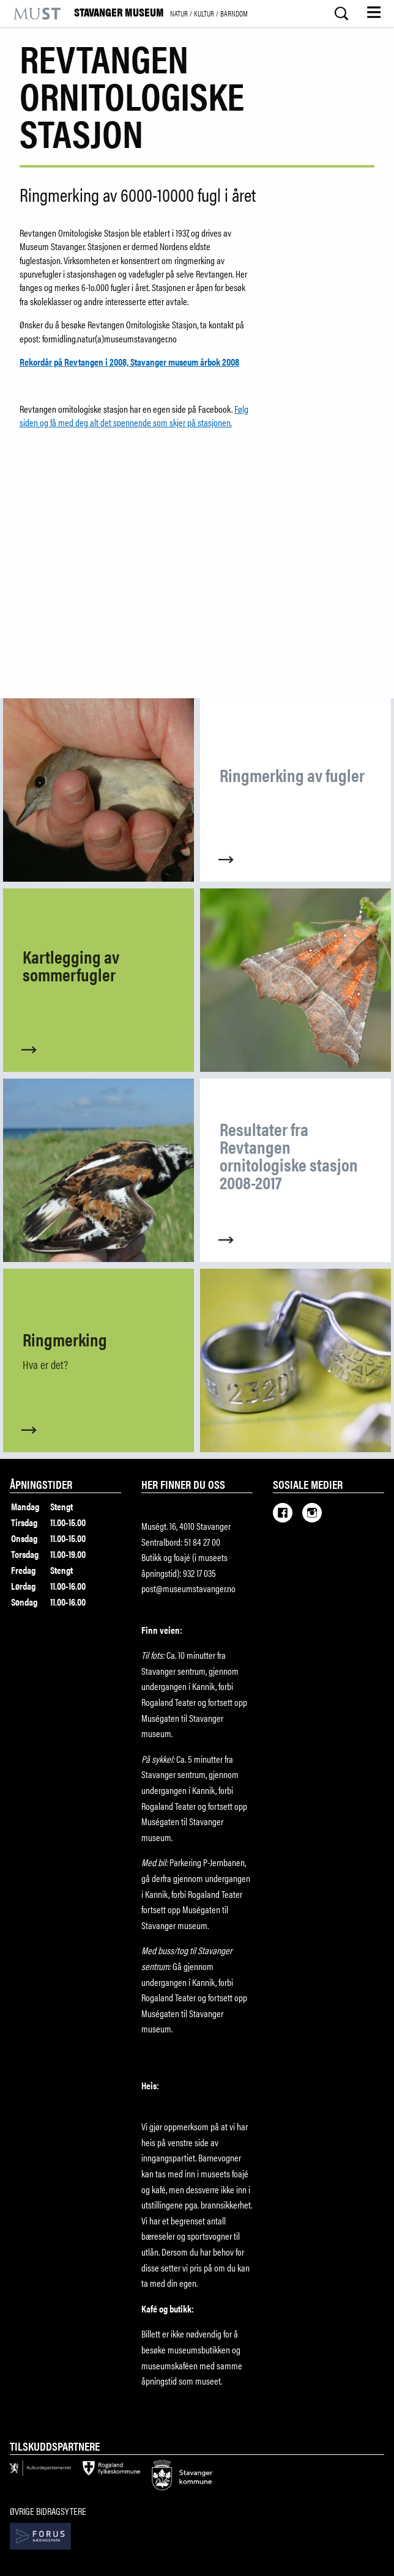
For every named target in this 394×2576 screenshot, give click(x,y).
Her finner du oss (183, 1484)
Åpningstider (41, 1484)
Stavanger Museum (161, 13)
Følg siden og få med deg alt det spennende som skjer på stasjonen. (134, 415)
